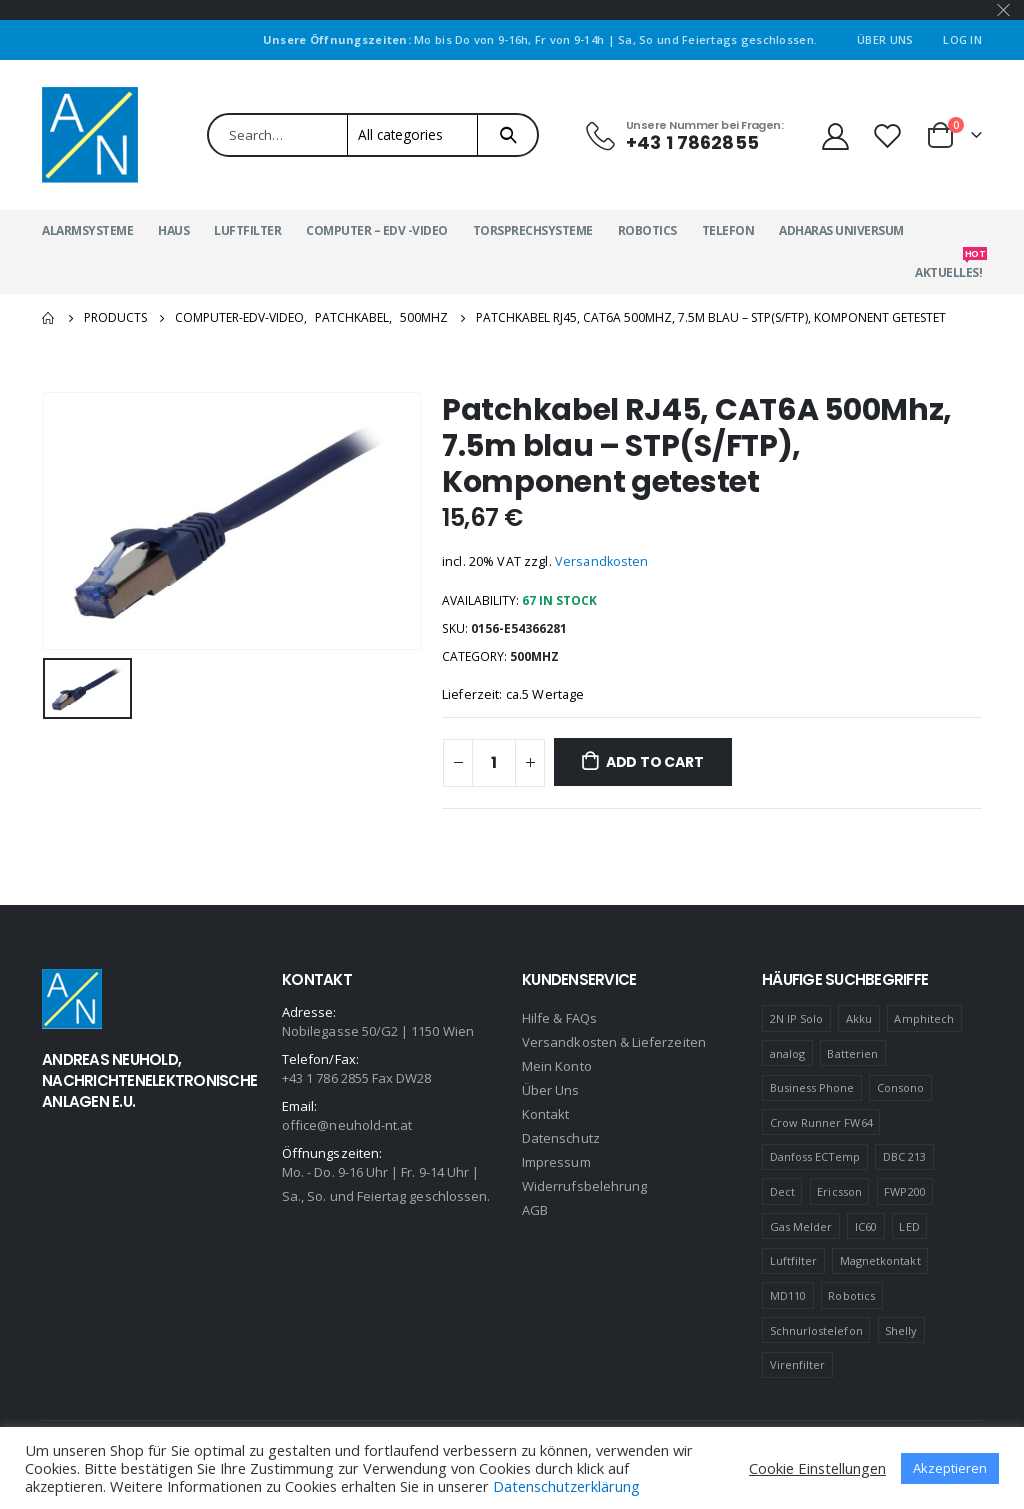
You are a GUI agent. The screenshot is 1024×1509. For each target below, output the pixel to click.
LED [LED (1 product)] (909, 1226)
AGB (535, 1210)
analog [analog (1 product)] (787, 1053)
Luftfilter (247, 230)
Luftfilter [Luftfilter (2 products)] (794, 1260)
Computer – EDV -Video (377, 230)
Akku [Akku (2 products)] (859, 1018)
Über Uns (885, 39)
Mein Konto (557, 1066)
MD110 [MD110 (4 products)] (788, 1295)
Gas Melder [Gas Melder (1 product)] (801, 1226)
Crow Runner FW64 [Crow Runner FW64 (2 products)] (821, 1122)
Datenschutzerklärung (566, 1486)
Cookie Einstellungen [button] (817, 1468)
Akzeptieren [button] (950, 1468)
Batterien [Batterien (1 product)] (852, 1053)
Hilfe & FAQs (559, 1018)
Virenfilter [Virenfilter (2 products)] (798, 1364)
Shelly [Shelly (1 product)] (901, 1330)
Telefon (728, 230)
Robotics (647, 230)
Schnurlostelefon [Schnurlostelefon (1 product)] (816, 1330)
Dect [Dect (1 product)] (782, 1191)
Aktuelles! (948, 266)
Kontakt (545, 1114)
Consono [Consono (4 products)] (900, 1087)
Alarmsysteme (87, 230)
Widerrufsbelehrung (584, 1186)
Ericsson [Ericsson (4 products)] (839, 1191)
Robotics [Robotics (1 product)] (851, 1295)
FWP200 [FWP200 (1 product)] (904, 1191)
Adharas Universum (841, 230)
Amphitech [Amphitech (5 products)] (924, 1018)
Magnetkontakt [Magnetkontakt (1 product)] (880, 1260)
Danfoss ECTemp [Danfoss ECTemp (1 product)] (815, 1156)
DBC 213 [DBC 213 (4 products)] (904, 1156)
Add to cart (655, 762)
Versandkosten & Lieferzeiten (614, 1042)
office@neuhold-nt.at (347, 1125)
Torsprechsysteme (533, 230)
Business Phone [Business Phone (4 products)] (812, 1087)
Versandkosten (602, 561)
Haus (173, 230)
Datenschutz (561, 1138)
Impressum (556, 1162)
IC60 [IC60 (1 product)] (866, 1226)
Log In (962, 39)
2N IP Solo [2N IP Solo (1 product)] (797, 1018)
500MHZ (534, 656)
